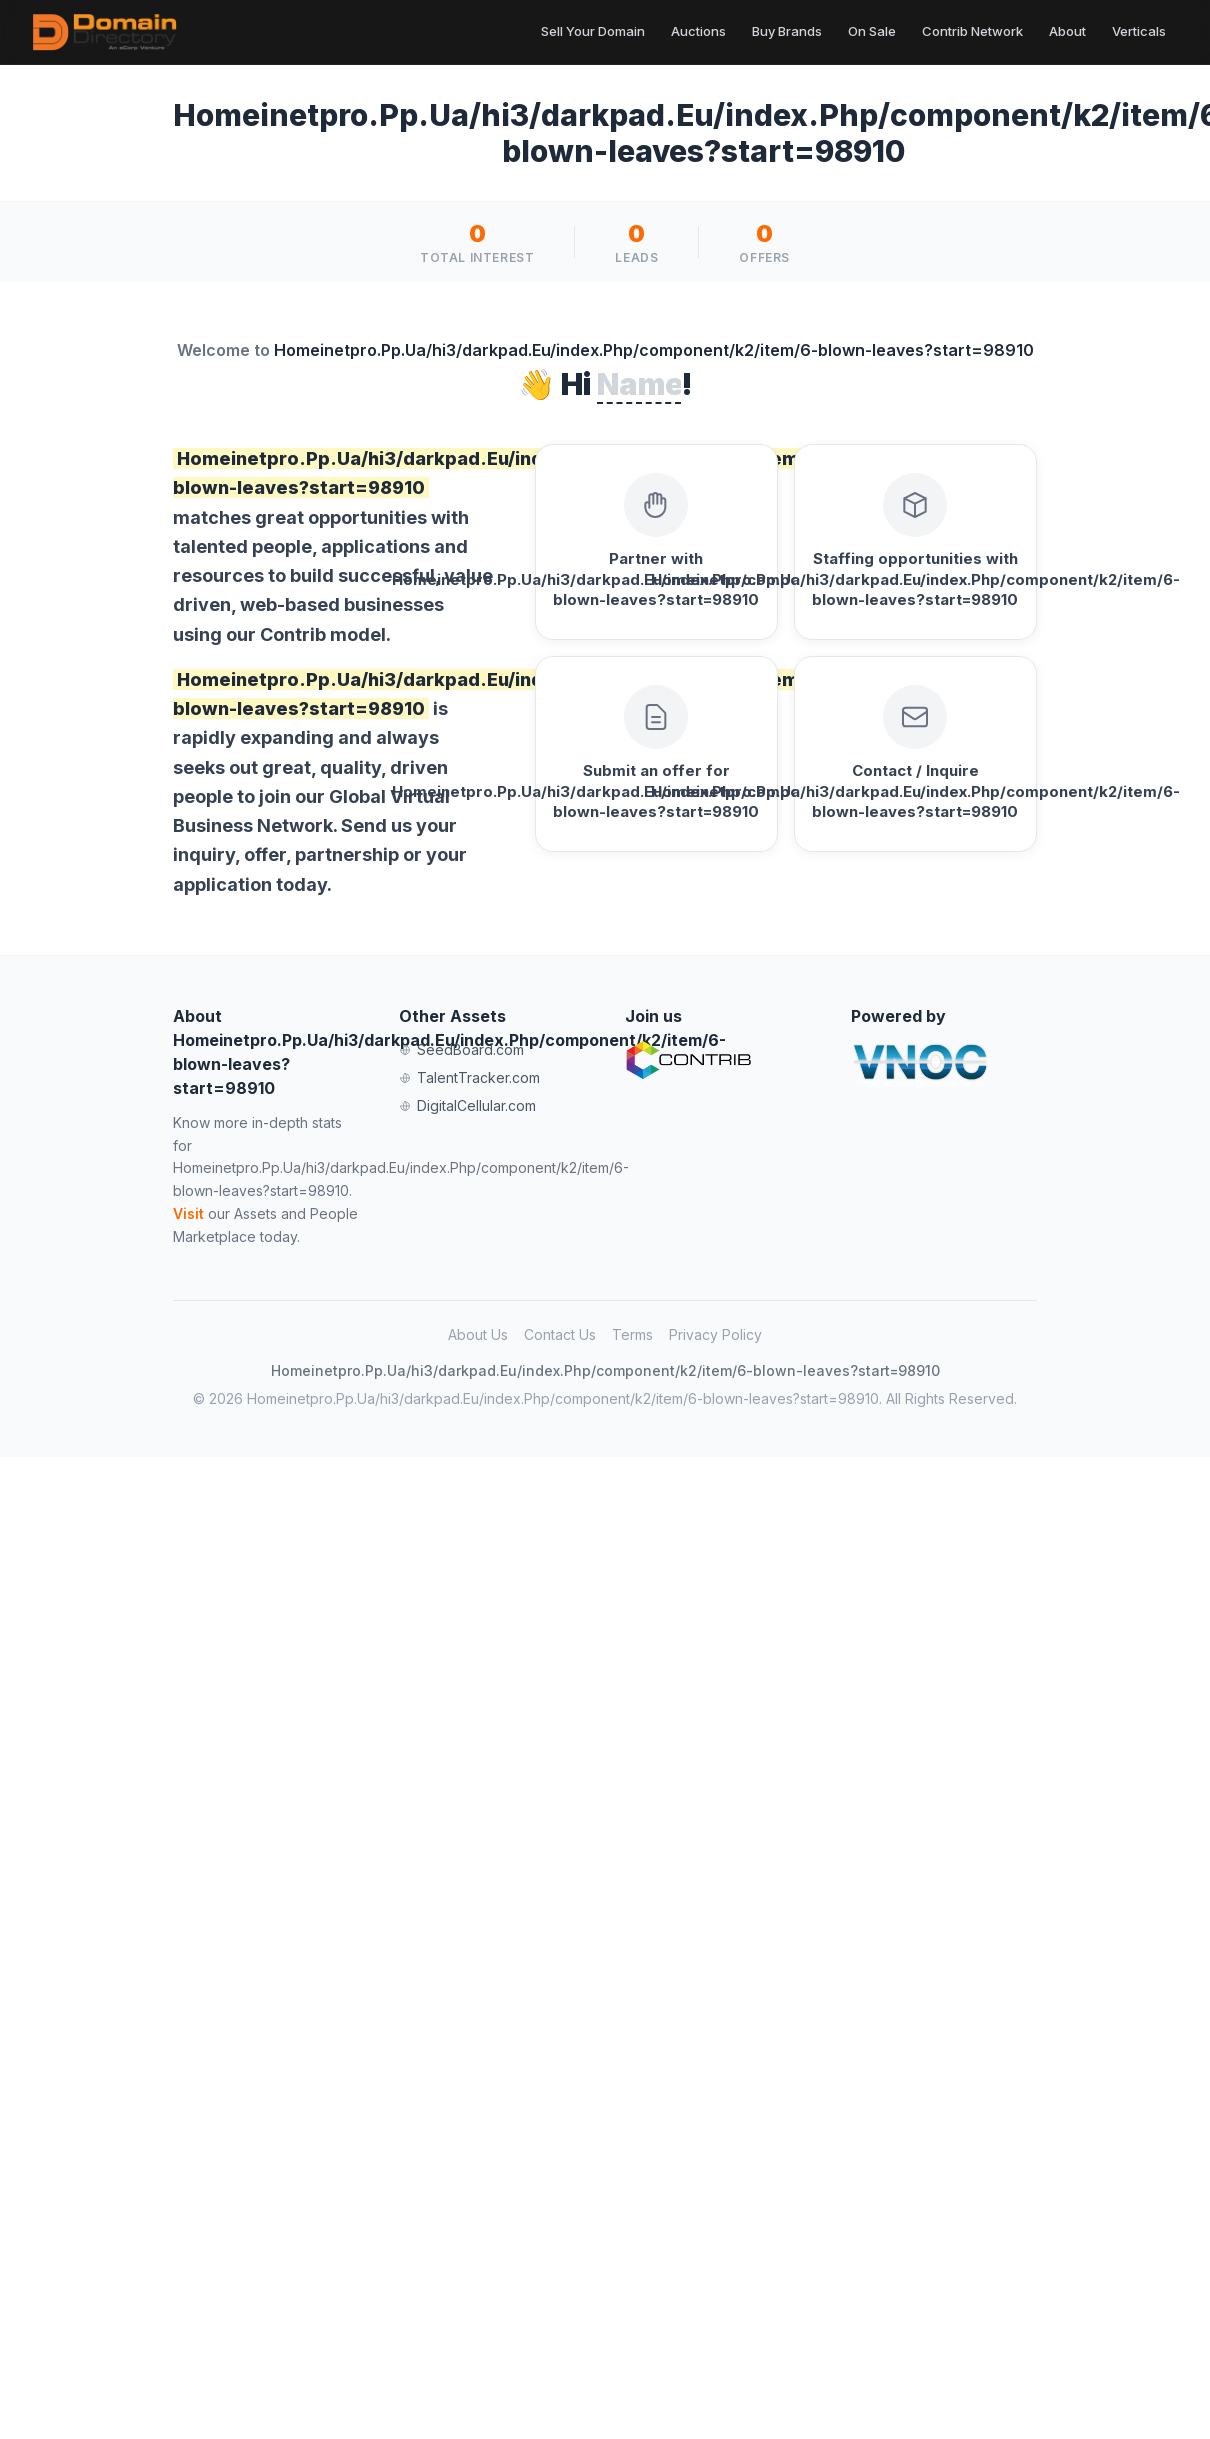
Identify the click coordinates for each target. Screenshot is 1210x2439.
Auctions (698, 31)
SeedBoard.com (461, 1049)
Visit (188, 1213)
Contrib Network (972, 31)
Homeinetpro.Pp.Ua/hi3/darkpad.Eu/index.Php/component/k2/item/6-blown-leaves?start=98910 (605, 1370)
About (1067, 31)
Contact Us (560, 1334)
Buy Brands (787, 31)
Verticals (1139, 31)
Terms (632, 1334)
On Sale (872, 31)
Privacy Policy (715, 1334)
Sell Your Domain (593, 31)
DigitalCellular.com (467, 1105)
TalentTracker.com (469, 1077)
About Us (478, 1334)
